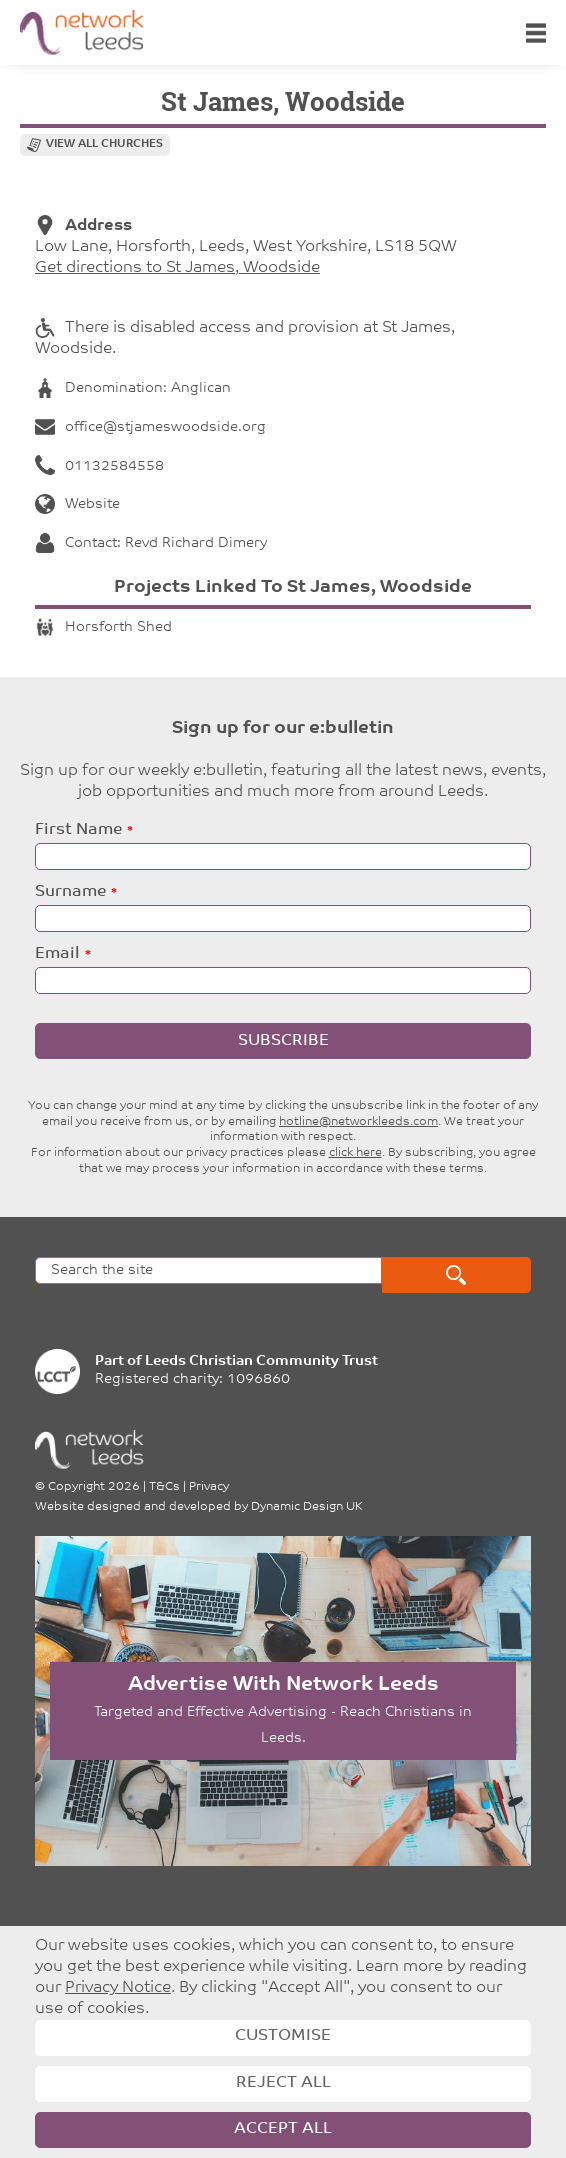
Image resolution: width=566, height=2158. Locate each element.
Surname (70, 892)
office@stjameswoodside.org (150, 427)
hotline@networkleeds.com (358, 1122)
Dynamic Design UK (307, 1507)
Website (77, 504)
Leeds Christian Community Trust (261, 1361)
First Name (78, 830)
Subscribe (283, 1041)
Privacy (209, 1487)
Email (57, 954)
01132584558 (99, 466)
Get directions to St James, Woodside (177, 268)
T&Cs (164, 1487)
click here (355, 1153)
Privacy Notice (118, 1988)
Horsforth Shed (103, 627)
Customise (283, 2036)
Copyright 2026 (94, 1487)
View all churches (104, 144)
